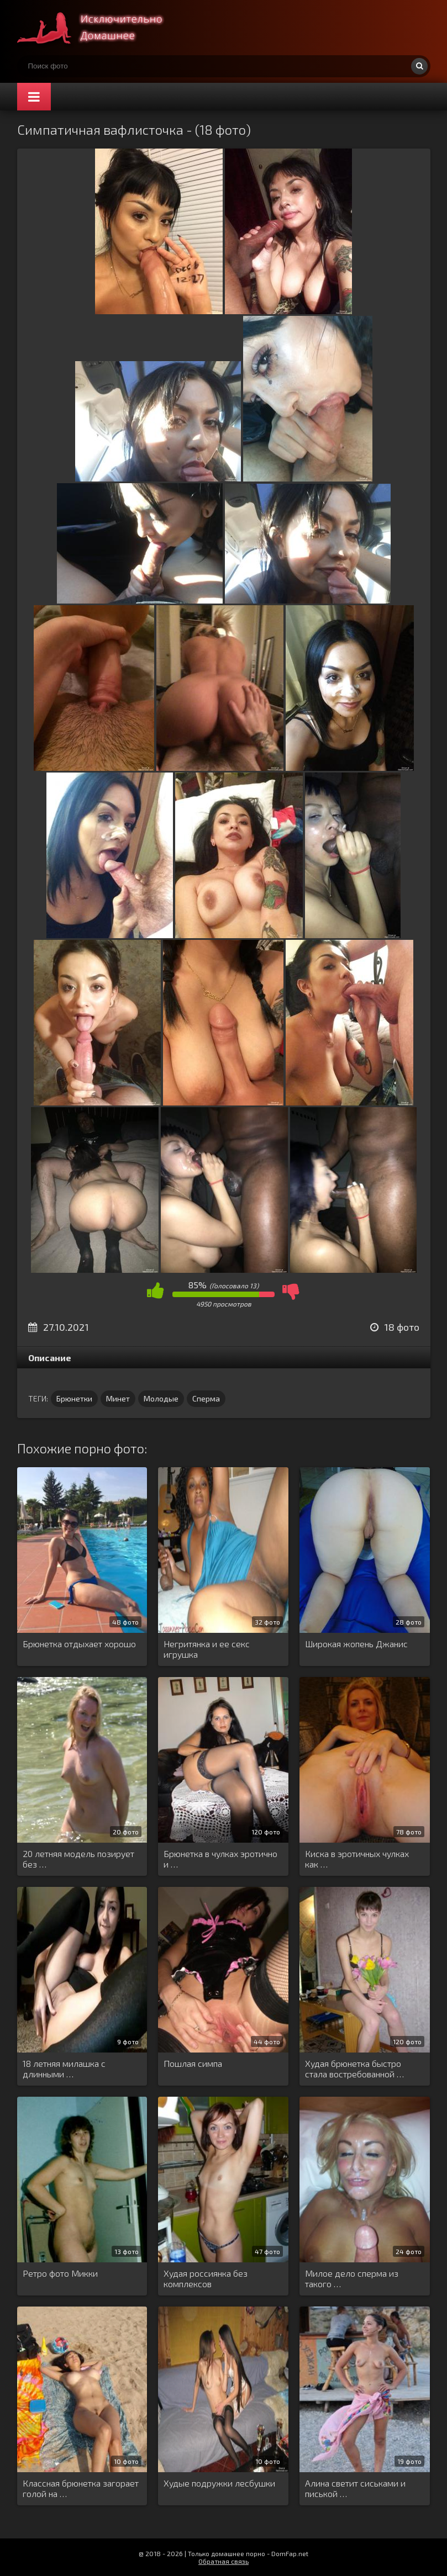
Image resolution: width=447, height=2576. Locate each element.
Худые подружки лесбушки (219, 2483)
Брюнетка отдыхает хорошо (79, 1643)
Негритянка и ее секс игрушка (207, 1648)
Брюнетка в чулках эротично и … (220, 1858)
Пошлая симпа (193, 2063)
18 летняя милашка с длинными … (64, 2068)
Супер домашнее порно (100, 27)
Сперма (206, 1398)
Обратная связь (223, 2561)
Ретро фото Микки (60, 2273)
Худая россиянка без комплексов (206, 2278)
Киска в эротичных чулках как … (357, 1858)
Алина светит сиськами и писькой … (355, 2488)
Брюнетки (74, 1398)
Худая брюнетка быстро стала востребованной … (354, 2068)
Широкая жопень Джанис (356, 1643)
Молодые (161, 1398)
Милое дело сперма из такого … (351, 2278)
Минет (118, 1398)
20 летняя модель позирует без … (78, 1858)
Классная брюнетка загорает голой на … (81, 2488)
